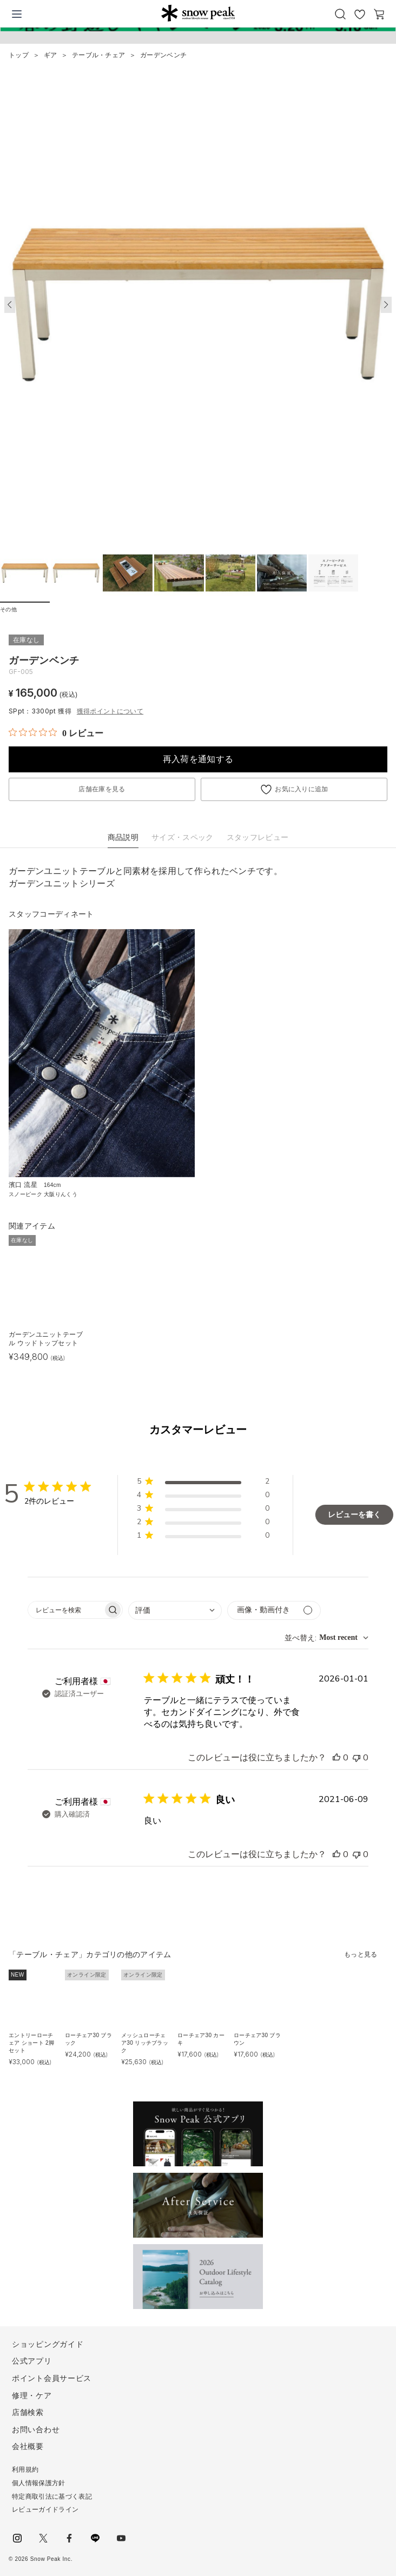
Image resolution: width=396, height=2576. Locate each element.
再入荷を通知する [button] (198, 759)
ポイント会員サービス (51, 2378)
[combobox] (175, 1610)
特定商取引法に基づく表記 (52, 2496)
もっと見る (361, 1954)
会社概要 (28, 2446)
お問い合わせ (36, 2429)
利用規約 (25, 2469)
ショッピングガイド (47, 2344)
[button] (386, 305)
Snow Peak (198, 13)
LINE (95, 2538)
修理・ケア (32, 2395)
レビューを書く (354, 1515)
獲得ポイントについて (110, 711)
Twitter (43, 2538)
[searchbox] (65, 1609)
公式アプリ (32, 2361)
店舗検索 (28, 2412)
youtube (121, 2538)
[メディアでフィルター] (274, 1610)
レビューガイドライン (45, 2509)
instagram (17, 2538)
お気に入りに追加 (301, 789)
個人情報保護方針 (38, 2483)
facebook (69, 2538)
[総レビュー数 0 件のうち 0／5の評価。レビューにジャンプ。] (56, 733)
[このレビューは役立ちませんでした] (356, 1758)
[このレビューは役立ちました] (336, 1758)
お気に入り (359, 14)
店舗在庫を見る (101, 789)
